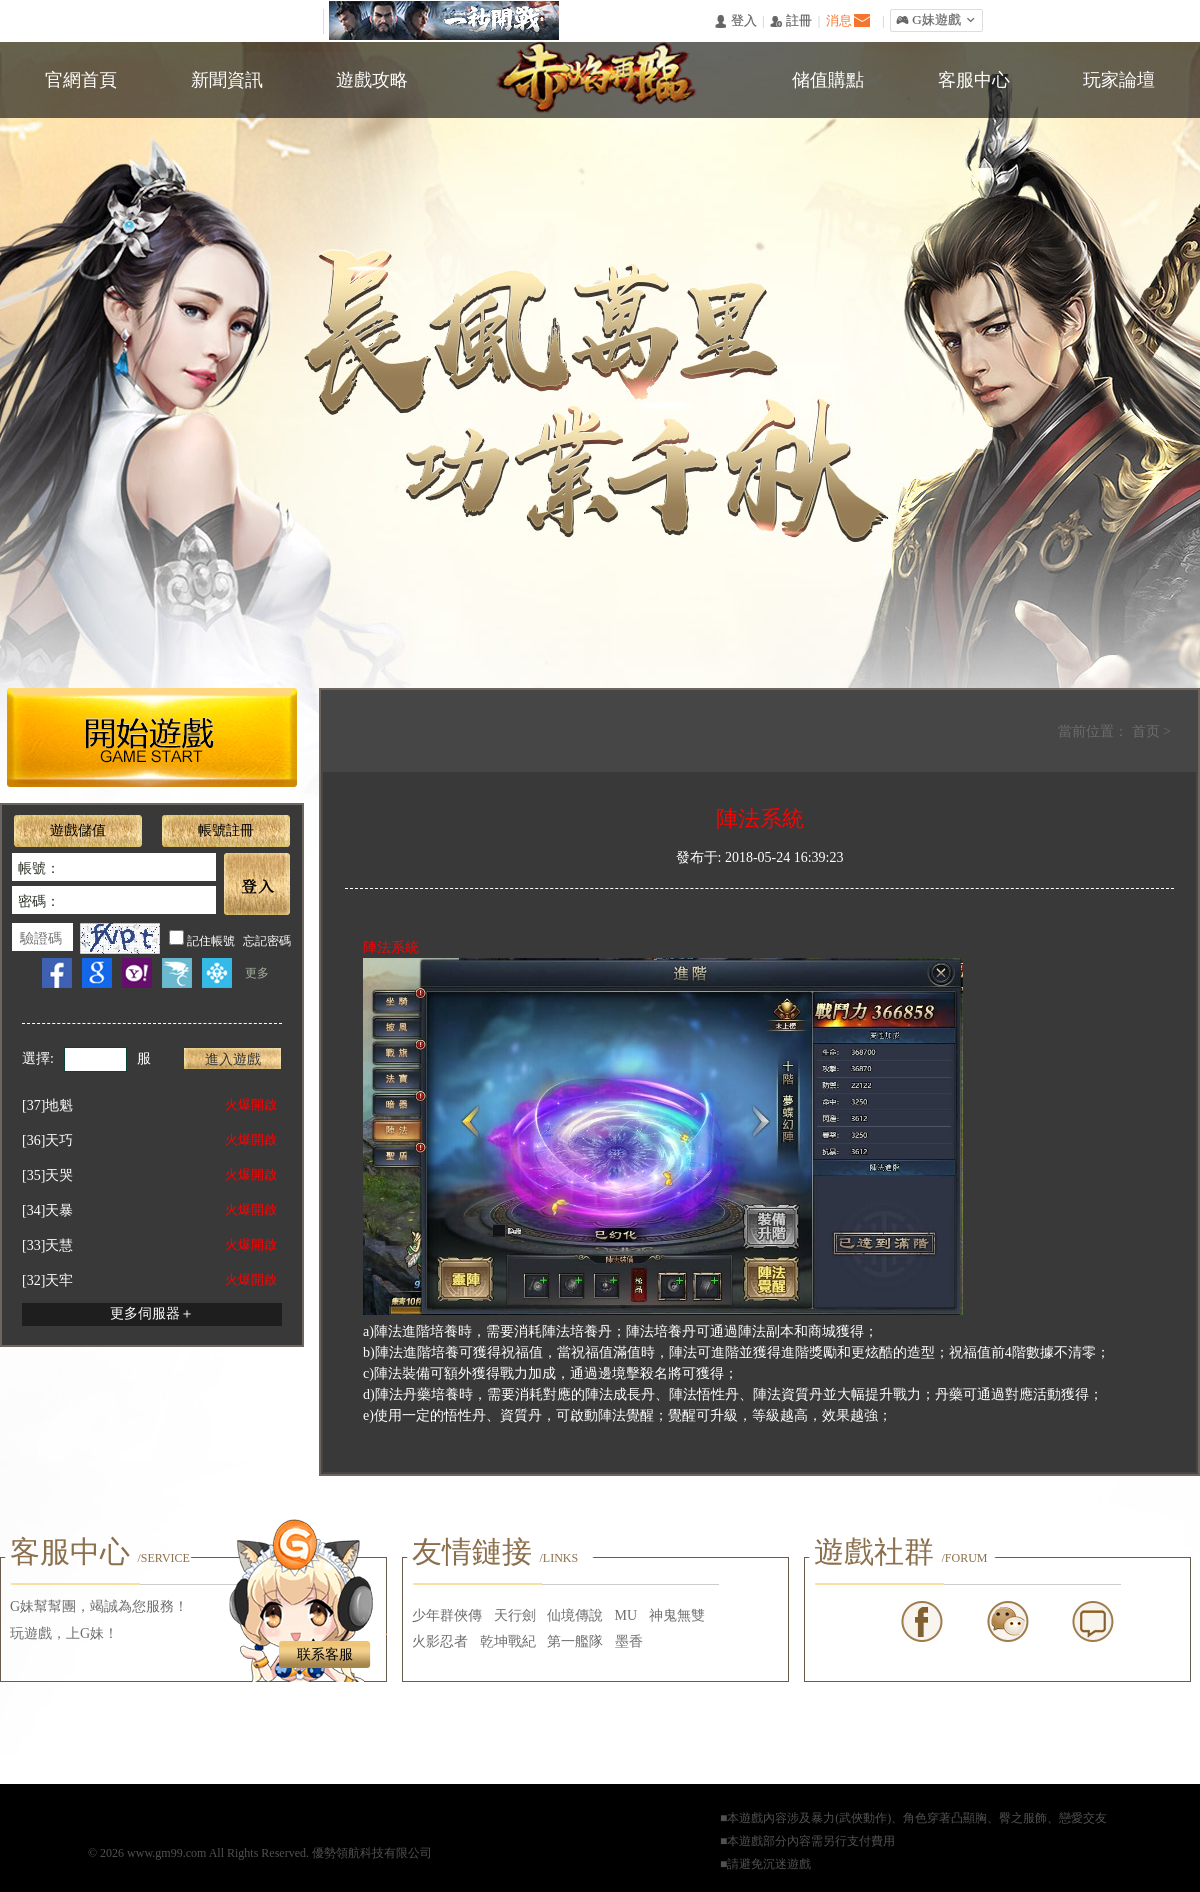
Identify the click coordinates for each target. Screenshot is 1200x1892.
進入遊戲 (233, 1059)
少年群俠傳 (447, 1615)
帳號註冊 (226, 830)
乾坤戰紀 (508, 1641)
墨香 (629, 1641)
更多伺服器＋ (152, 1313)
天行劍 (515, 1615)
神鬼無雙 (677, 1615)
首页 (1148, 731)
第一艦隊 (575, 1641)
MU (626, 1615)
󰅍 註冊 (791, 21)
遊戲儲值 (78, 830)
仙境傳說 (575, 1615)
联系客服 (325, 1654)
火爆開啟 (251, 1104)
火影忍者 (440, 1641)
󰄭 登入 (735, 21)
